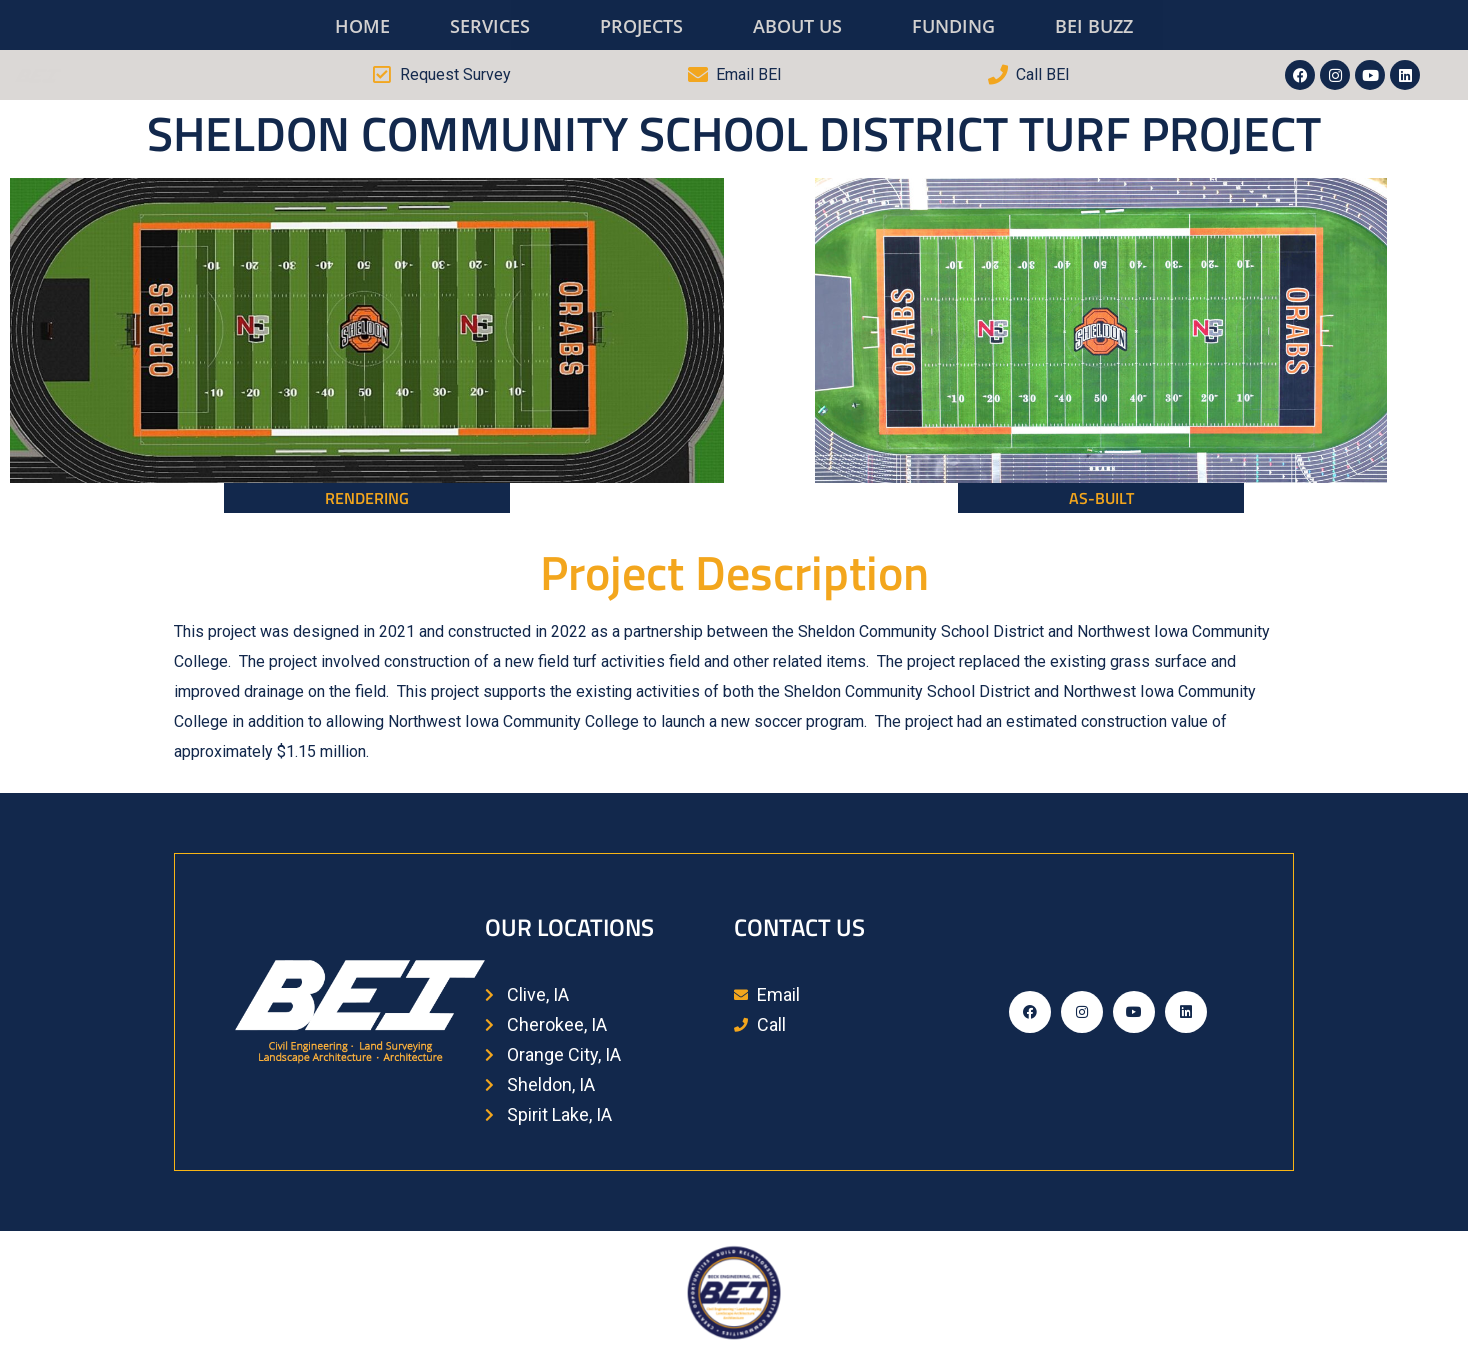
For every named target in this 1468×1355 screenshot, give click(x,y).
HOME (362, 26)
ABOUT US (797, 26)
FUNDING (953, 26)
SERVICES (490, 26)
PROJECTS (641, 26)
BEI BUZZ (1094, 26)
